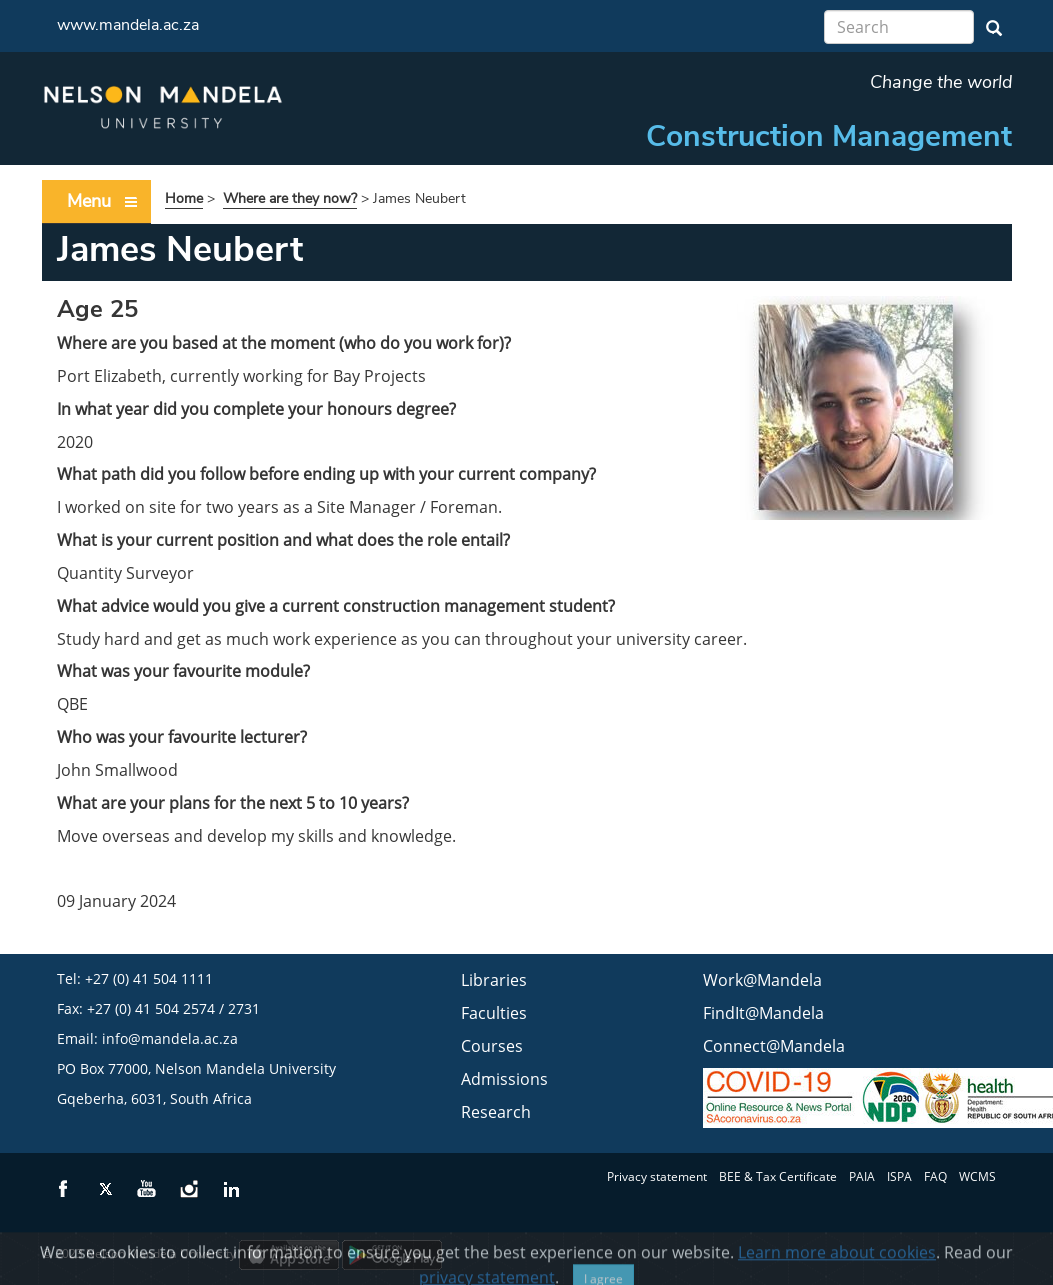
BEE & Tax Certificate (778, 1176)
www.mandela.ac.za (128, 25)
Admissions (504, 1079)
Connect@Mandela (774, 1046)
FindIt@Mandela (763, 1013)
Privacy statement (657, 1176)
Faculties (494, 1013)
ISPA (899, 1176)
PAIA (862, 1176)
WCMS (977, 1176)
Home (184, 198)
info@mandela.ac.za (170, 1038)
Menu (103, 201)
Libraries (494, 980)
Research (496, 1112)
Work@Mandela (762, 980)
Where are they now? (290, 198)
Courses (492, 1046)
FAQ (935, 1176)
